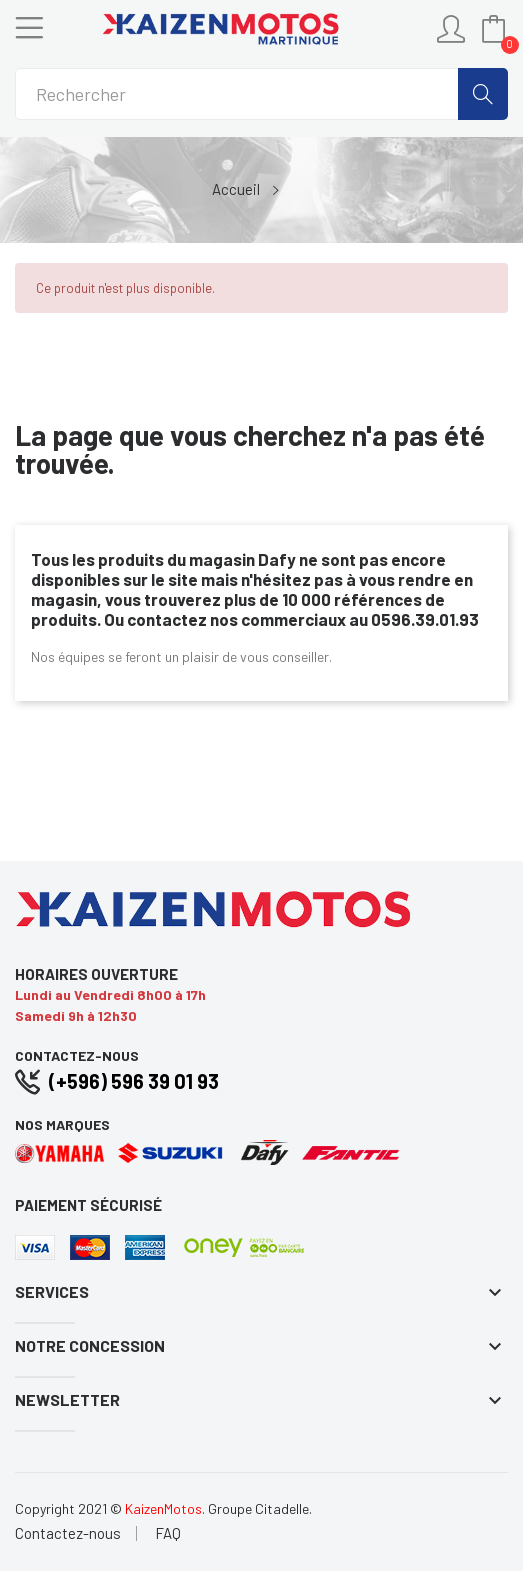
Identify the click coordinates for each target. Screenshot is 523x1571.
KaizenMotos (163, 1508)
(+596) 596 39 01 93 (134, 1081)
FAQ (168, 1533)
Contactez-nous (68, 1533)
